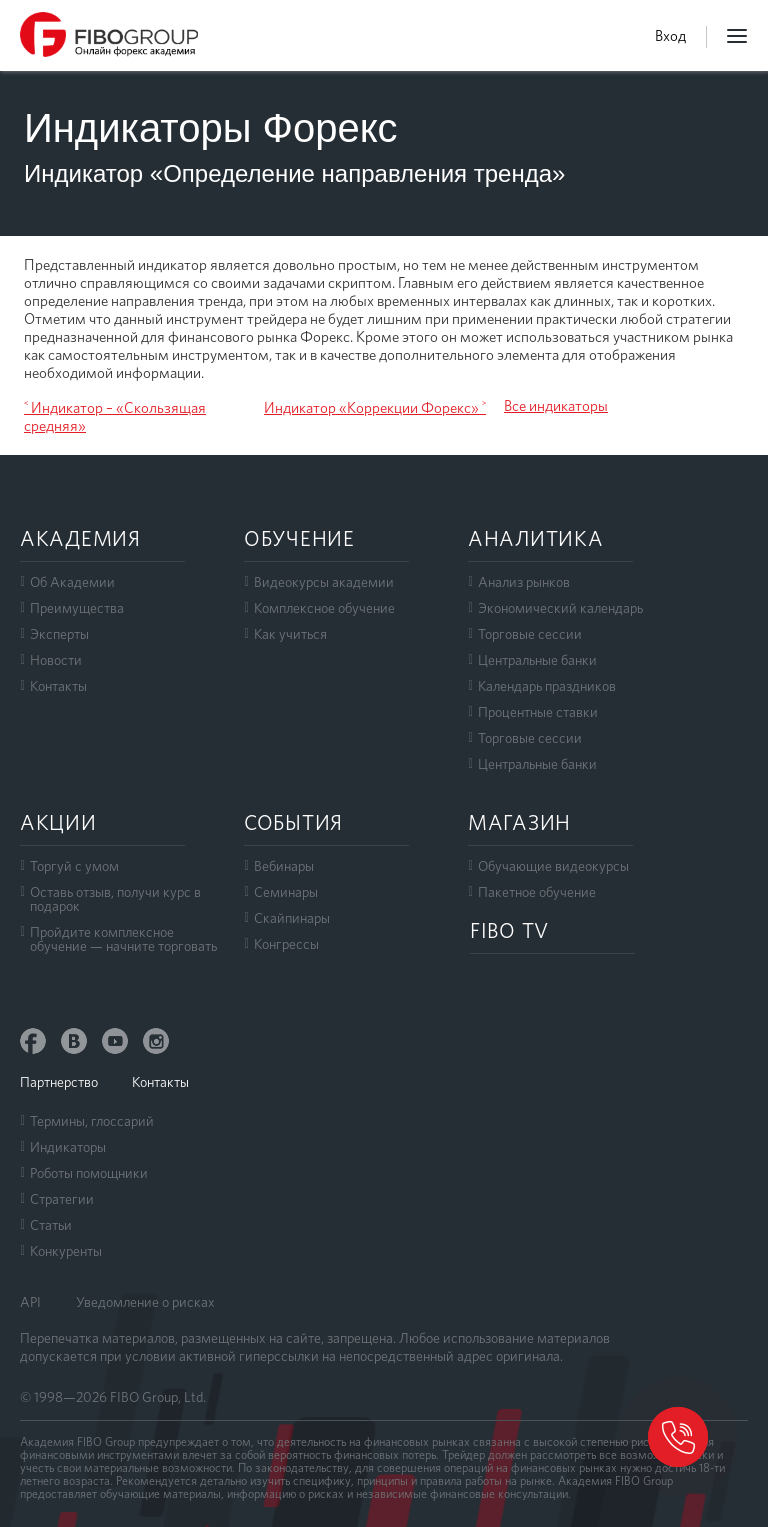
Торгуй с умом (74, 866)
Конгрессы (286, 944)
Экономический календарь (560, 608)
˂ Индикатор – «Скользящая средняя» (115, 417)
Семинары (286, 892)
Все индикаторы (556, 406)
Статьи (51, 1225)
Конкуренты (66, 1251)
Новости (56, 660)
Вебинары (284, 866)
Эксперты (59, 634)
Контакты (58, 686)
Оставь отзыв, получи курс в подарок (115, 899)
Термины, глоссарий (92, 1121)
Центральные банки (537, 660)
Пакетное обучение (537, 892)
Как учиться (290, 634)
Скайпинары (292, 918)
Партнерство (59, 1082)
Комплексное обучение (324, 608)
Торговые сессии (530, 634)
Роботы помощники (89, 1173)
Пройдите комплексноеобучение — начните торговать (123, 939)
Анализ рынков (524, 582)
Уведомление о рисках (145, 1302)
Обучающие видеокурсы (553, 866)
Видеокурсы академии (324, 582)
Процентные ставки (538, 712)
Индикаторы (68, 1147)
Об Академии (72, 582)
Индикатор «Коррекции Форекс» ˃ (375, 408)
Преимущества (77, 608)
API (30, 1302)
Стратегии (62, 1199)
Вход (670, 36)
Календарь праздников (547, 686)
